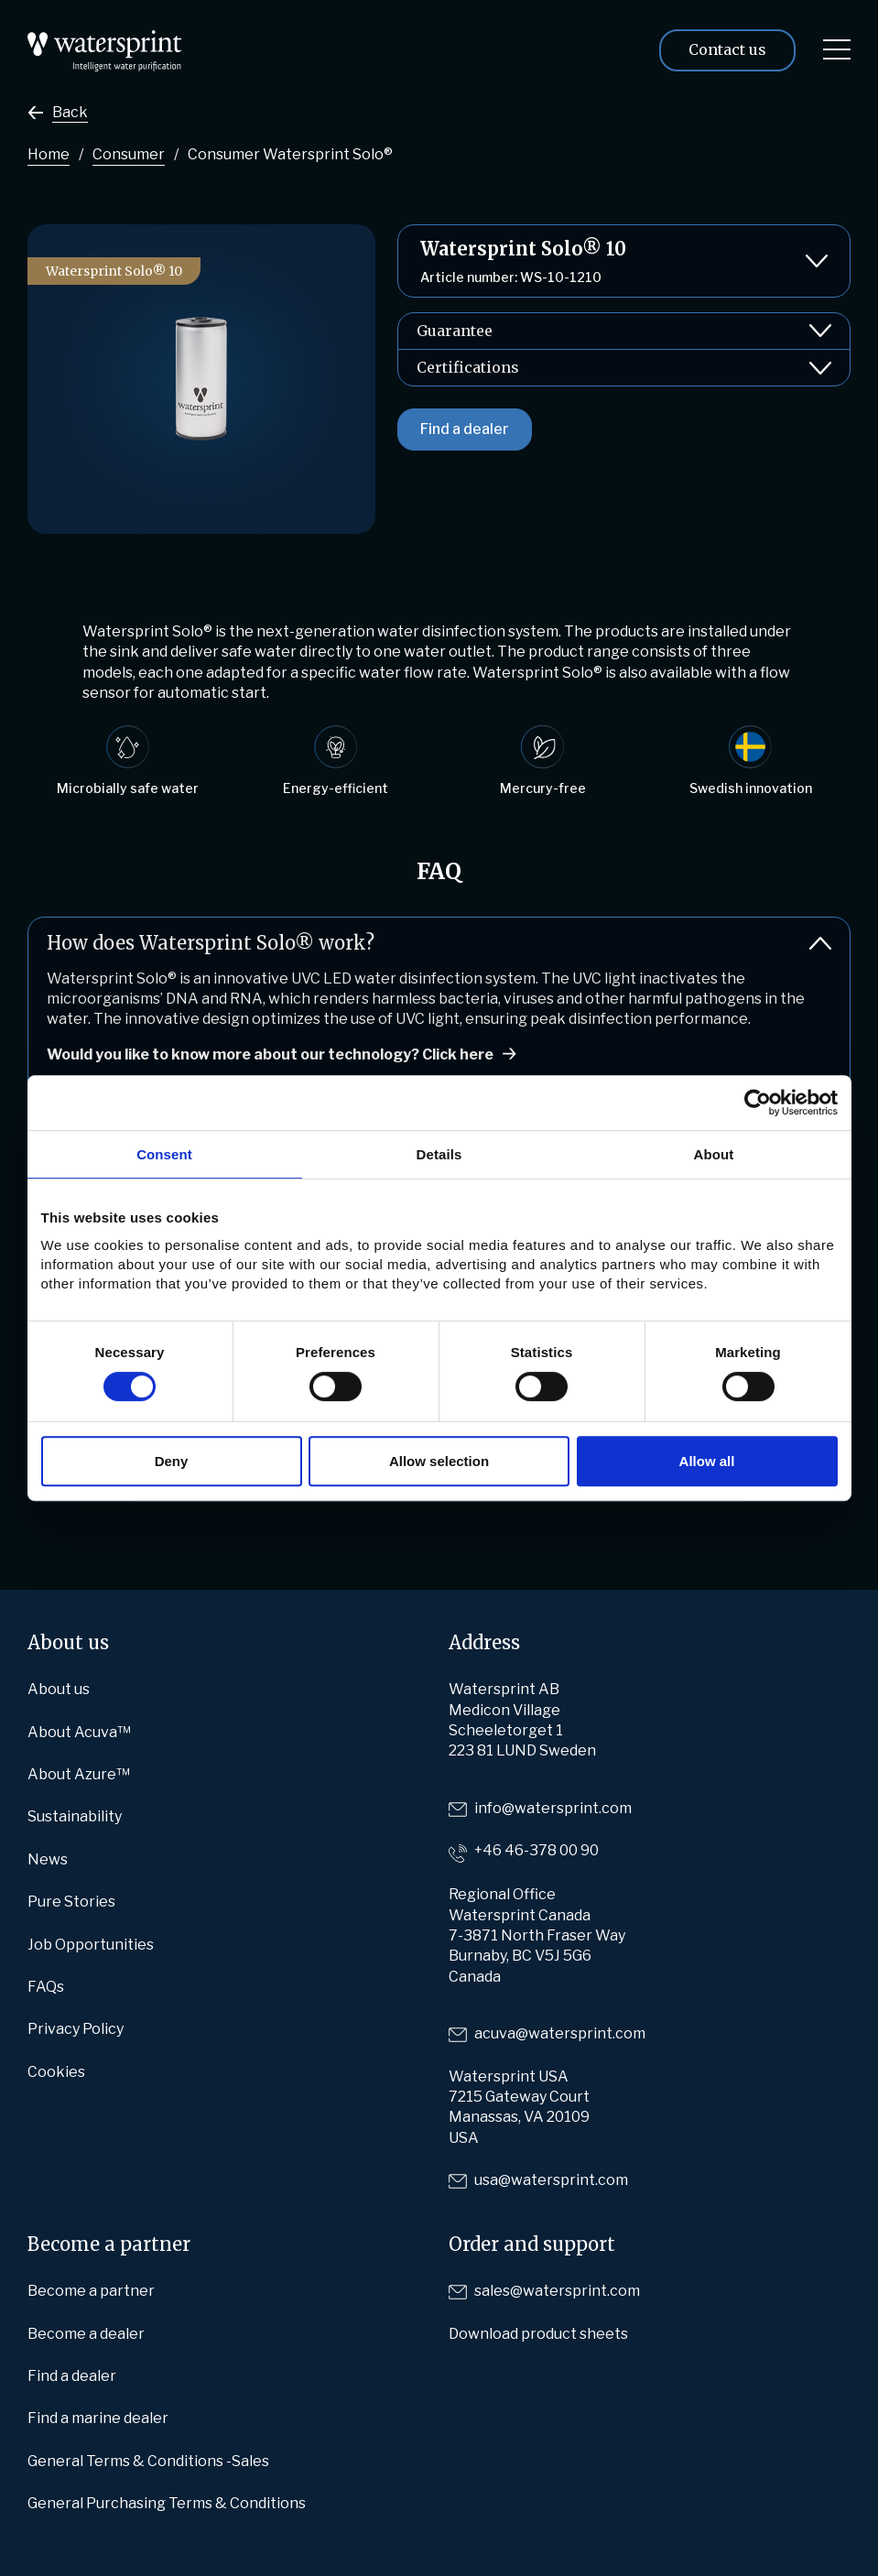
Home (48, 154)
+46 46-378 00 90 (536, 1850)
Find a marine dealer (97, 2418)
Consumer (128, 154)
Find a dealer (464, 429)
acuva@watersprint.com (559, 2033)
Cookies (56, 2072)
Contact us (727, 49)
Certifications (624, 367)
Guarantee (624, 331)
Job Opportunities (90, 1944)
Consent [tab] (164, 1154)
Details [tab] (439, 1154)
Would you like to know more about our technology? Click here (270, 1054)
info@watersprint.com (553, 1808)
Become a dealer (86, 2333)
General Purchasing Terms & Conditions (166, 2503)
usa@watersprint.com (551, 2180)
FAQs (45, 1986)
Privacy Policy (75, 2029)
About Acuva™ (79, 1732)
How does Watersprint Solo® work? (439, 943)
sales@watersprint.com (557, 2290)
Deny (172, 1461)
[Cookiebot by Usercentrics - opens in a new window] (757, 1102)
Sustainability (74, 1816)
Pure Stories (71, 1901)
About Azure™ (78, 1774)
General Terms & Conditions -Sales (148, 2461)
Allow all (707, 1461)
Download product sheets (538, 2333)
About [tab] (714, 1154)
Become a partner (91, 2290)
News (47, 1859)
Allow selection (439, 1461)
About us (58, 1689)
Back (70, 112)
